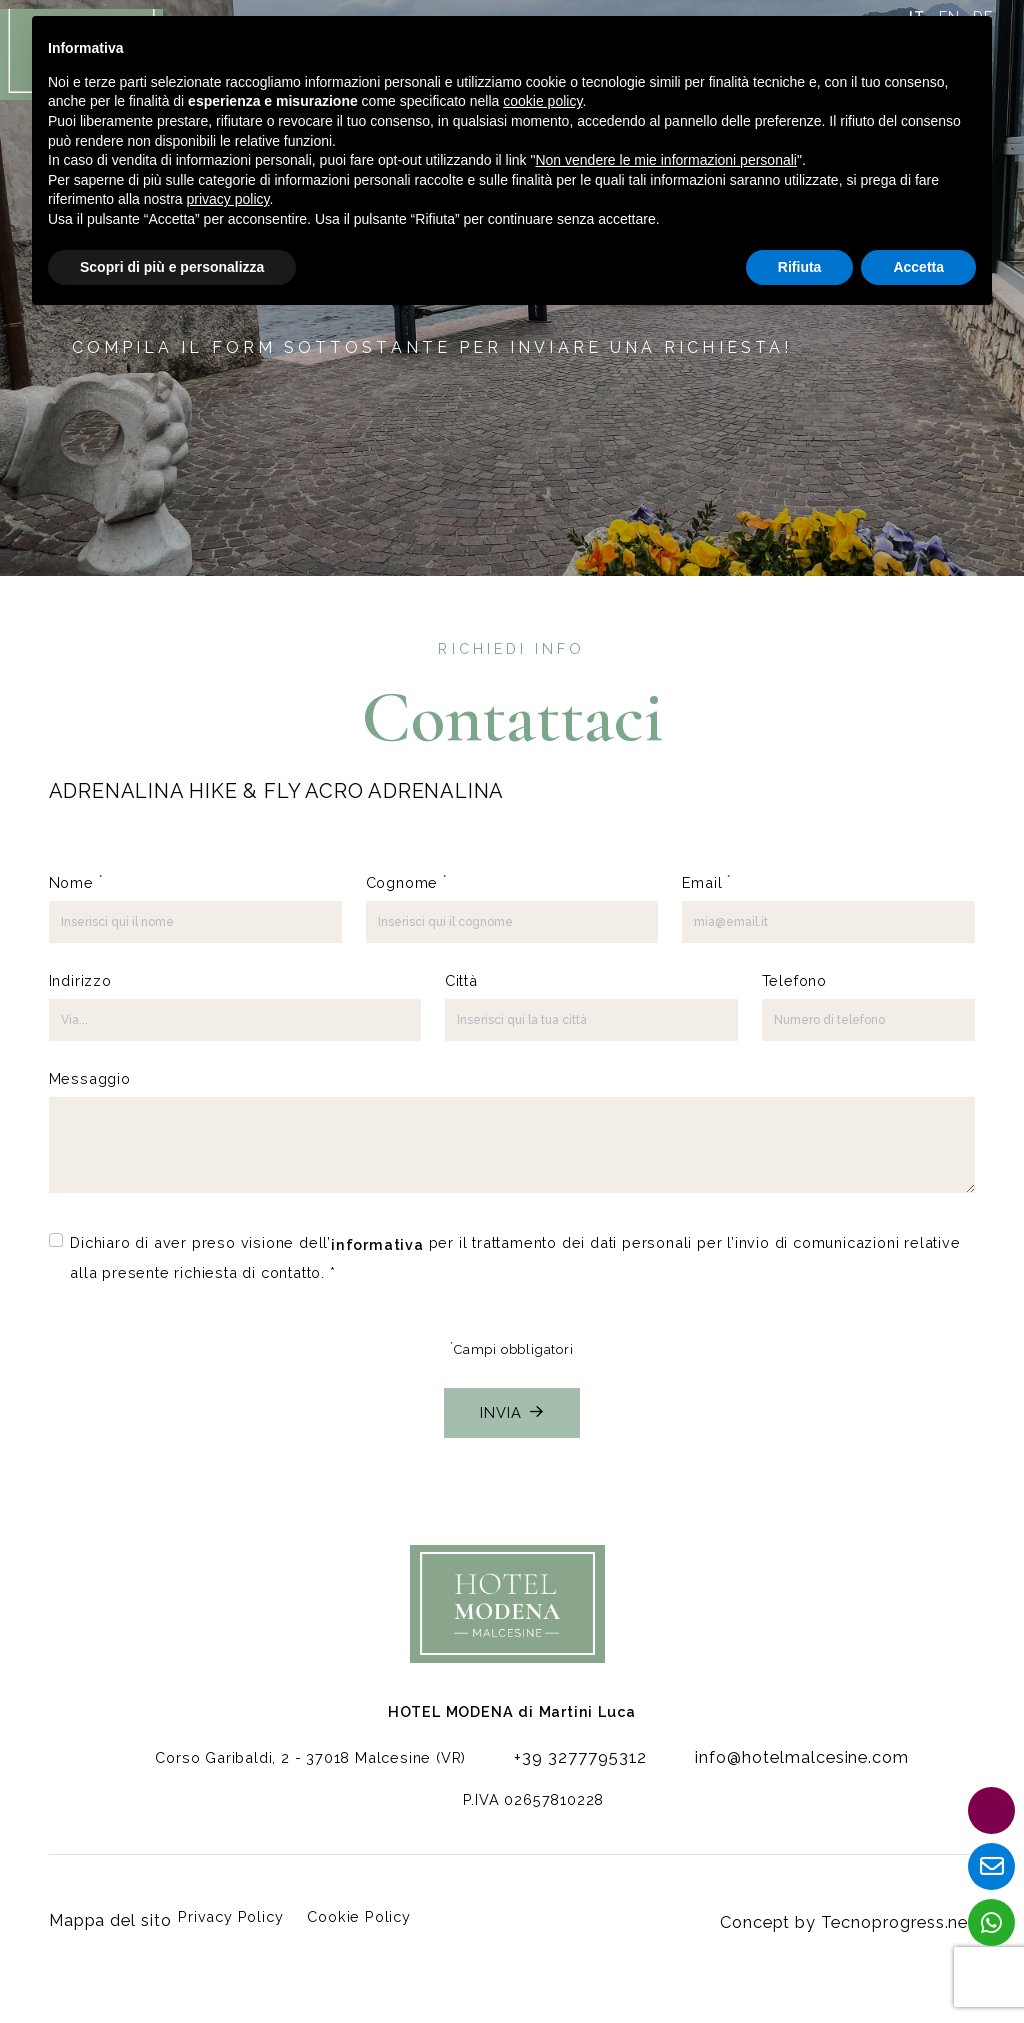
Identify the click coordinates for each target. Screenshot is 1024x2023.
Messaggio (90, 1078)
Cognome (406, 882)
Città (461, 980)
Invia (512, 1410)
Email (706, 882)
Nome (76, 882)
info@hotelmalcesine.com (777, 1771)
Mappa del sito (104, 1920)
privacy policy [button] (228, 199)
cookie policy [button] (542, 101)
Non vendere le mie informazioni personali (665, 160)
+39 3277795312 (576, 1771)
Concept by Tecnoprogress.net (859, 1920)
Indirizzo (80, 980)
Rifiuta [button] (800, 267)
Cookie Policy (364, 1920)
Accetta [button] (918, 267)
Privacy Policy (236, 1920)
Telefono (794, 980)
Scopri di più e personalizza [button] (172, 267)
